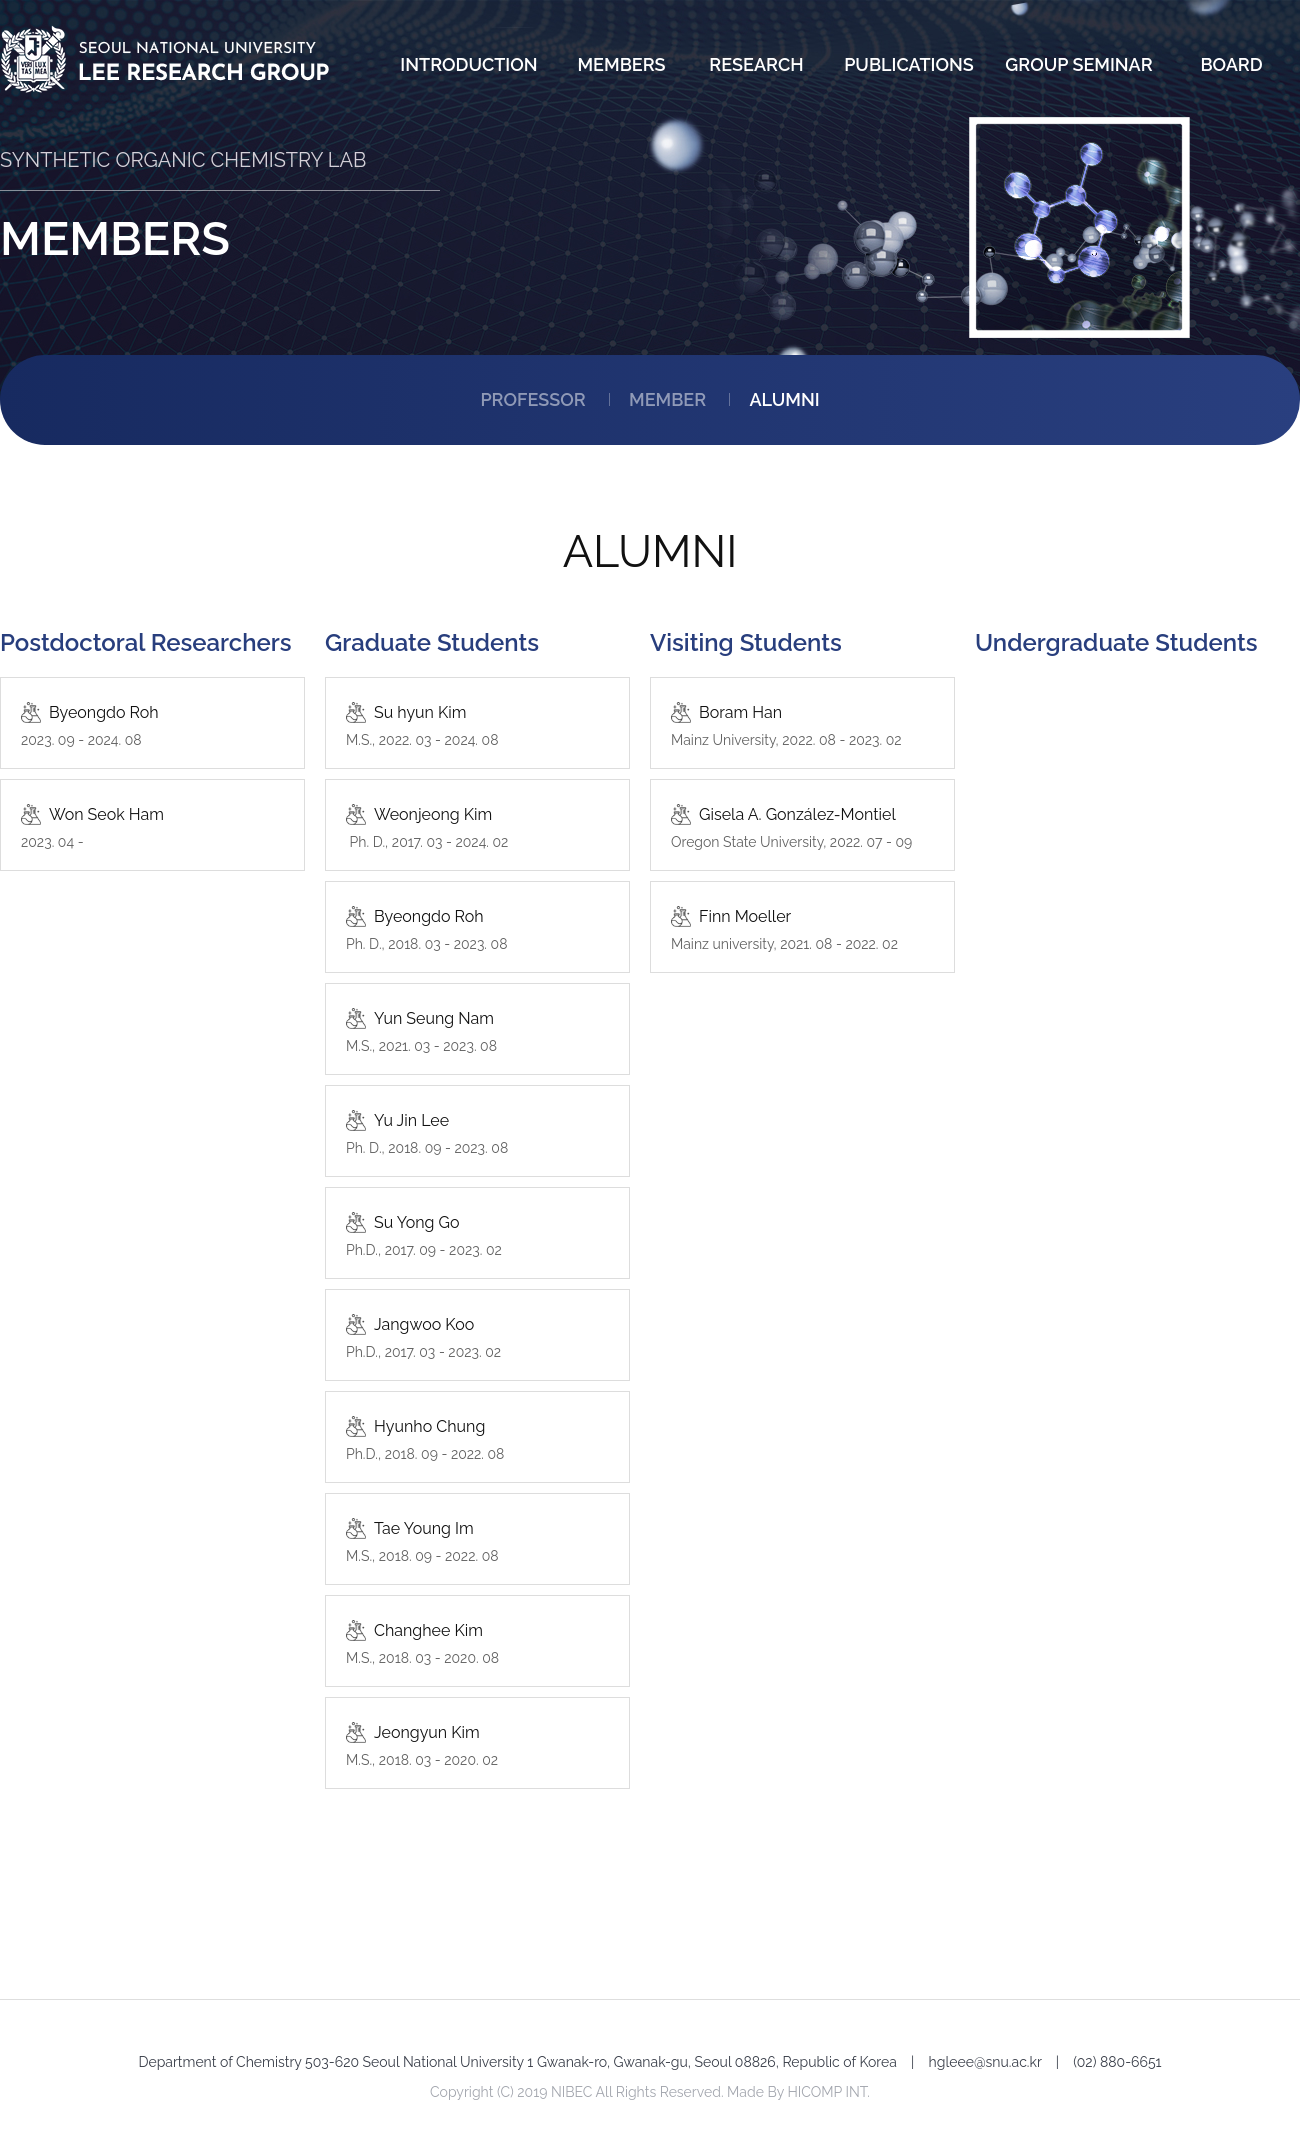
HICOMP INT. (828, 2092)
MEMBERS (621, 64)
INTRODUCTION (468, 64)
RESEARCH (756, 64)
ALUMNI (784, 399)
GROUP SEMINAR (1078, 64)
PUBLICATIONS (909, 64)
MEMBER (667, 399)
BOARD (1231, 64)
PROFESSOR (532, 399)
